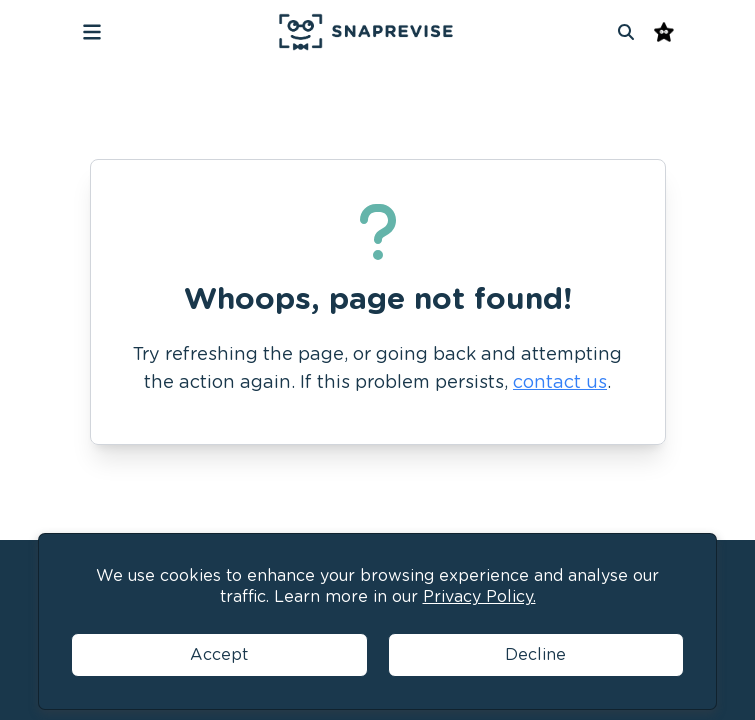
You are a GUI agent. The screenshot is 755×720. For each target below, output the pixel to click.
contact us (560, 381)
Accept (219, 654)
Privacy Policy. (479, 596)
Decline (535, 654)
